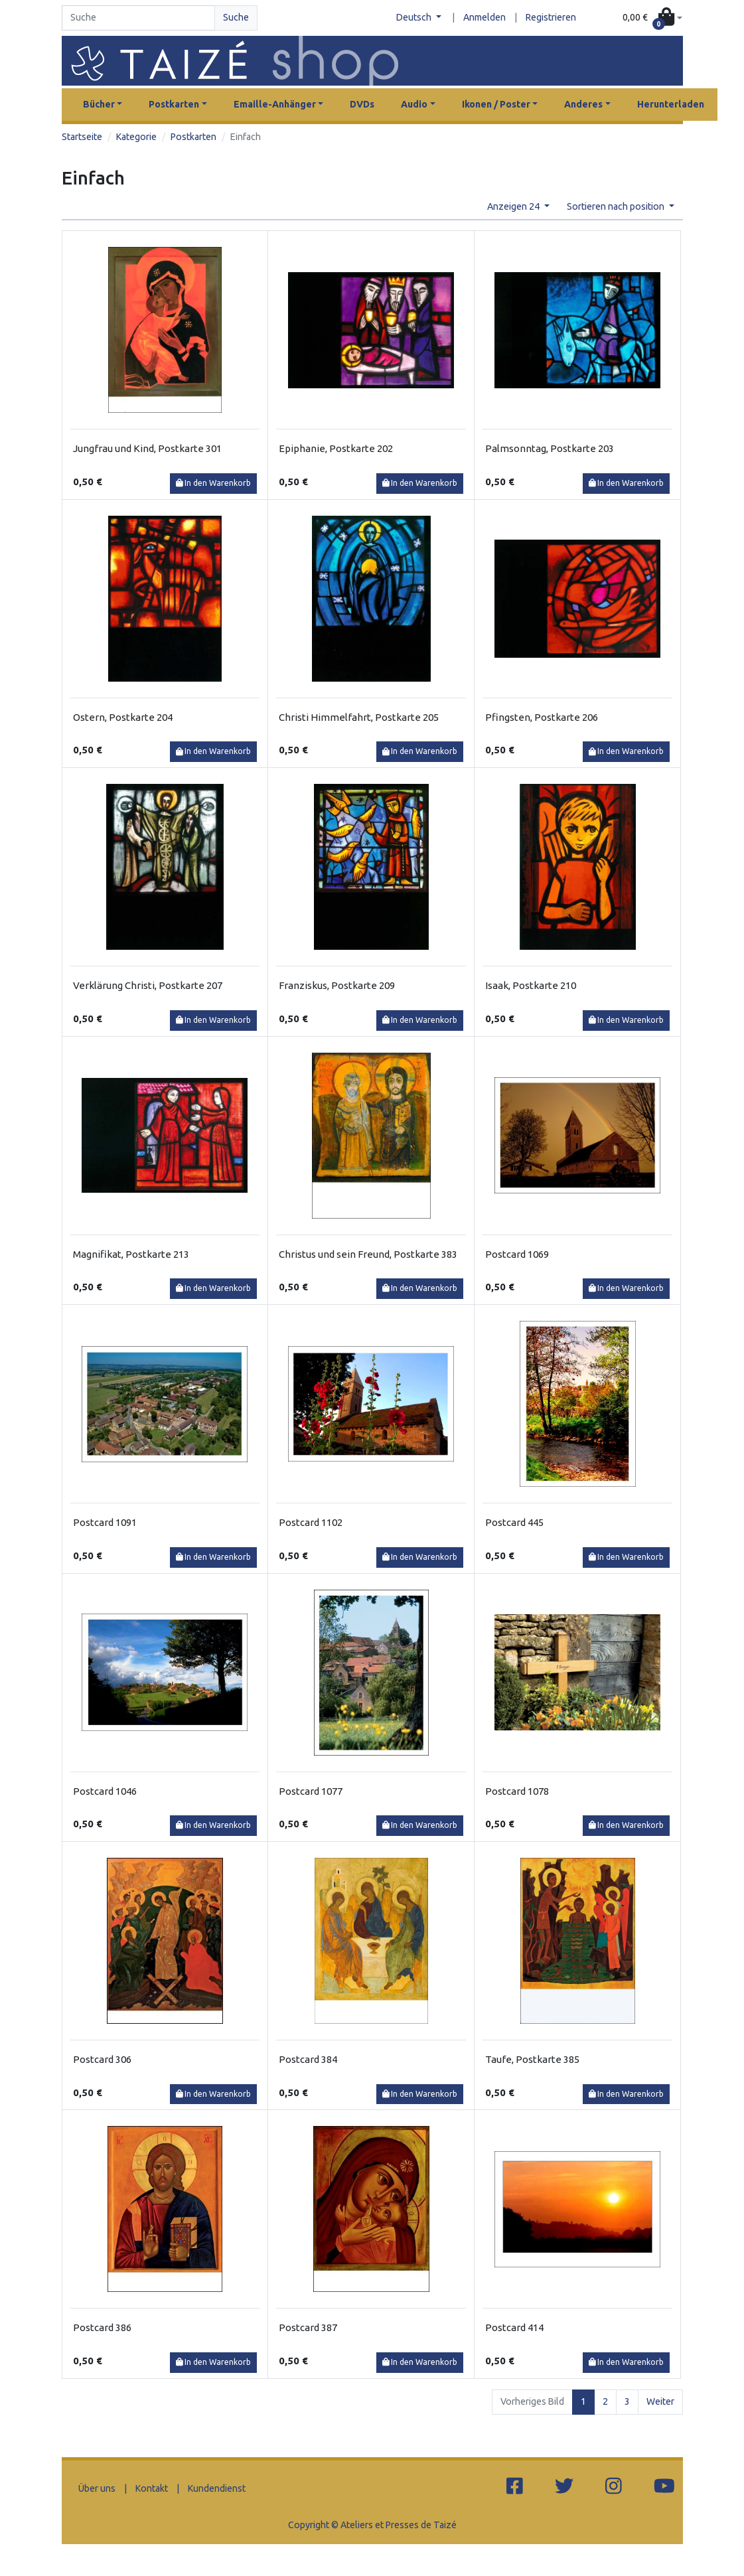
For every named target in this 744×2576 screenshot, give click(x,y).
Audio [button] (414, 104)
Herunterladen (670, 104)
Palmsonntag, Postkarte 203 (549, 448)
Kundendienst (217, 2488)
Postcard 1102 (310, 1522)
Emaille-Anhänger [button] (275, 104)
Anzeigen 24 (514, 206)
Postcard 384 (308, 2059)
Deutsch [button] (414, 17)
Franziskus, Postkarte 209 (337, 985)
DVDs (362, 104)
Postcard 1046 (105, 1791)
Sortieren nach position (616, 206)
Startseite (82, 136)
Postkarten (193, 136)
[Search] (139, 18)
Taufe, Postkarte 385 (532, 2059)
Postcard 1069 (517, 1254)
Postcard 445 (514, 1522)
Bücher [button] (99, 104)
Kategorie (136, 136)
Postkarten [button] (174, 104)
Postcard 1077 (310, 1791)
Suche (236, 17)
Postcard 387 (308, 2327)
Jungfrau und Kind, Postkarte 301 (147, 448)
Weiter (660, 2401)
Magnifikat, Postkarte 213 (131, 1254)
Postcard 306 (102, 2059)
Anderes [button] (583, 104)
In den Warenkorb (214, 483)
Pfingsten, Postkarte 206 (541, 717)
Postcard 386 (102, 2327)
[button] (652, 18)
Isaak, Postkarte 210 (530, 985)
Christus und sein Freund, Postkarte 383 (368, 1254)
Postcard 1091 (105, 1522)
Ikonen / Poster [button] (496, 104)
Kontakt (151, 2488)
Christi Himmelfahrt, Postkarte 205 (359, 717)
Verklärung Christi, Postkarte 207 (147, 985)
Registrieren (551, 17)
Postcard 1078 (517, 1791)
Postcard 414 (514, 2327)
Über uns (96, 2488)
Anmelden (484, 17)
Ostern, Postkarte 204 (123, 717)
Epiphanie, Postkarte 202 (336, 448)
